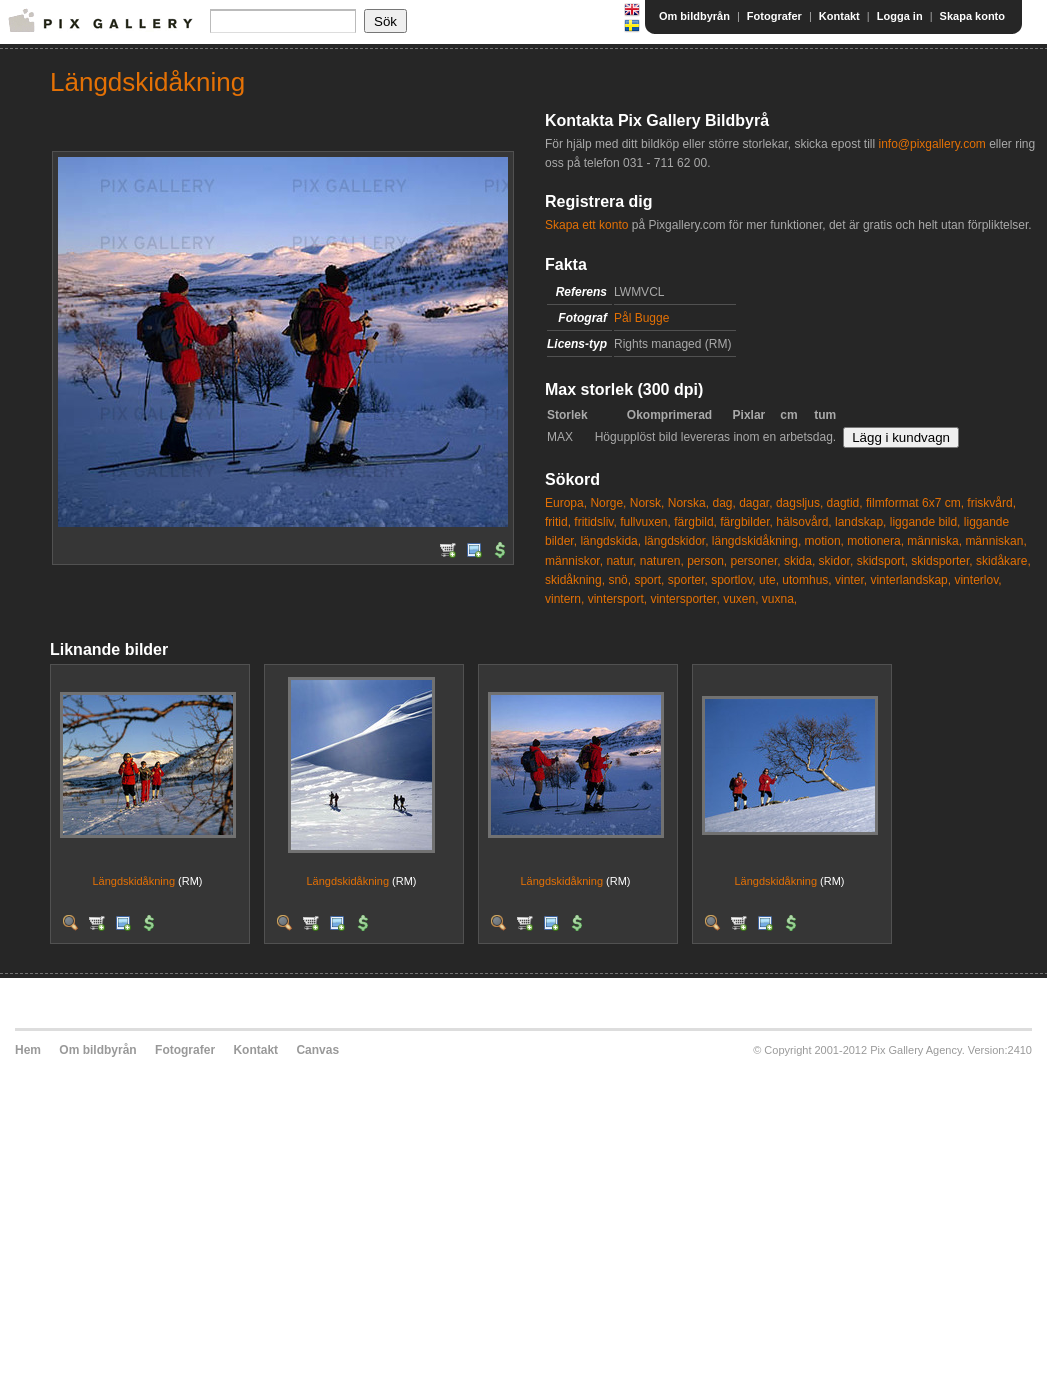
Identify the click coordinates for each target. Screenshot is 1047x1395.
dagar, (755, 503)
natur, (621, 561)
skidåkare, (1003, 561)
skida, (799, 561)
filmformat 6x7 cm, (915, 503)
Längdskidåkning (133, 881)
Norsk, (647, 503)
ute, (769, 580)
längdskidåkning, (756, 541)
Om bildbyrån (694, 16)
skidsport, (882, 561)
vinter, (851, 580)
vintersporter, (684, 599)
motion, (824, 541)
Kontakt (839, 16)
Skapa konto (972, 16)
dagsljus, (799, 503)
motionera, (875, 541)
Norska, (688, 503)
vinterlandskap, (910, 580)
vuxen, (740, 599)
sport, (649, 580)
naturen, (662, 561)
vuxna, (779, 599)
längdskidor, (676, 541)
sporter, (688, 580)
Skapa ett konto (586, 225)
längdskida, (610, 541)
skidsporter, (941, 561)
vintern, (564, 599)
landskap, (860, 522)
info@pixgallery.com (931, 144)
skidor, (836, 561)
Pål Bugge (641, 318)
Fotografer (774, 16)
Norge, (608, 503)
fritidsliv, (595, 522)
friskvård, (991, 503)
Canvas (317, 1050)
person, (707, 561)
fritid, (558, 522)
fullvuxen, (645, 522)
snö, (619, 580)
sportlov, (733, 580)
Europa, (566, 503)
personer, (756, 561)
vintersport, (617, 599)
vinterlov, (977, 580)
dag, (723, 503)
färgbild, (695, 522)
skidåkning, (575, 580)
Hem (28, 1050)
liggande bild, (925, 522)
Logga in (900, 16)
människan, (995, 541)
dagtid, (845, 503)
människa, (934, 541)
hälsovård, (803, 522)
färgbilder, (746, 522)
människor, (574, 561)
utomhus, (806, 580)
